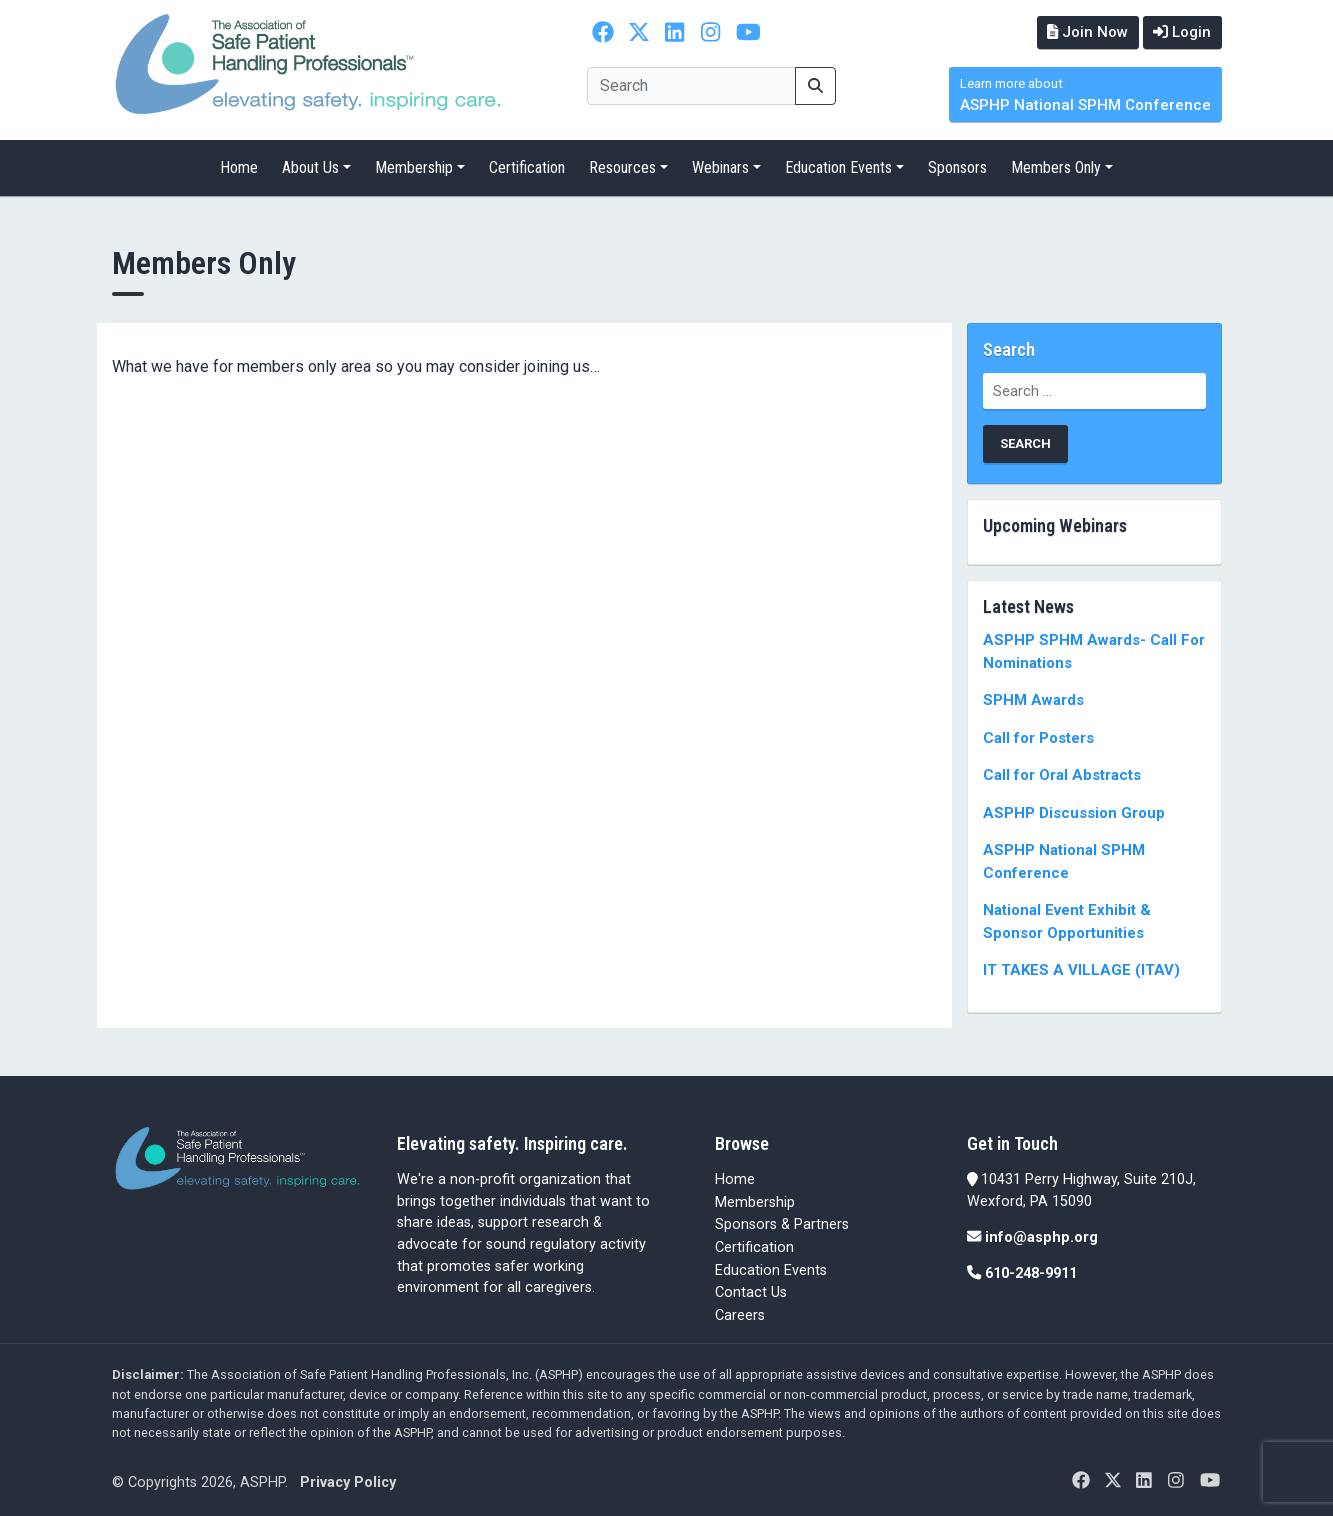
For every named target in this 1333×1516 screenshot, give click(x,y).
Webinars (720, 167)
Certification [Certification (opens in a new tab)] (754, 1247)
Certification (527, 167)
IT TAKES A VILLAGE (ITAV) (1081, 970)
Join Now (1085, 32)
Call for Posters (1038, 737)
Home (239, 167)
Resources (622, 167)
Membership (414, 167)
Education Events (838, 167)
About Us (310, 167)
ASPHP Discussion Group (1074, 812)
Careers (740, 1314)
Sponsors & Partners (782, 1224)
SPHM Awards (1033, 700)
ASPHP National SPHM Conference (1085, 95)
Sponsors (957, 167)
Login (1182, 32)
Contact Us (751, 1292)
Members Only (1056, 167)
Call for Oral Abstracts (1062, 775)
